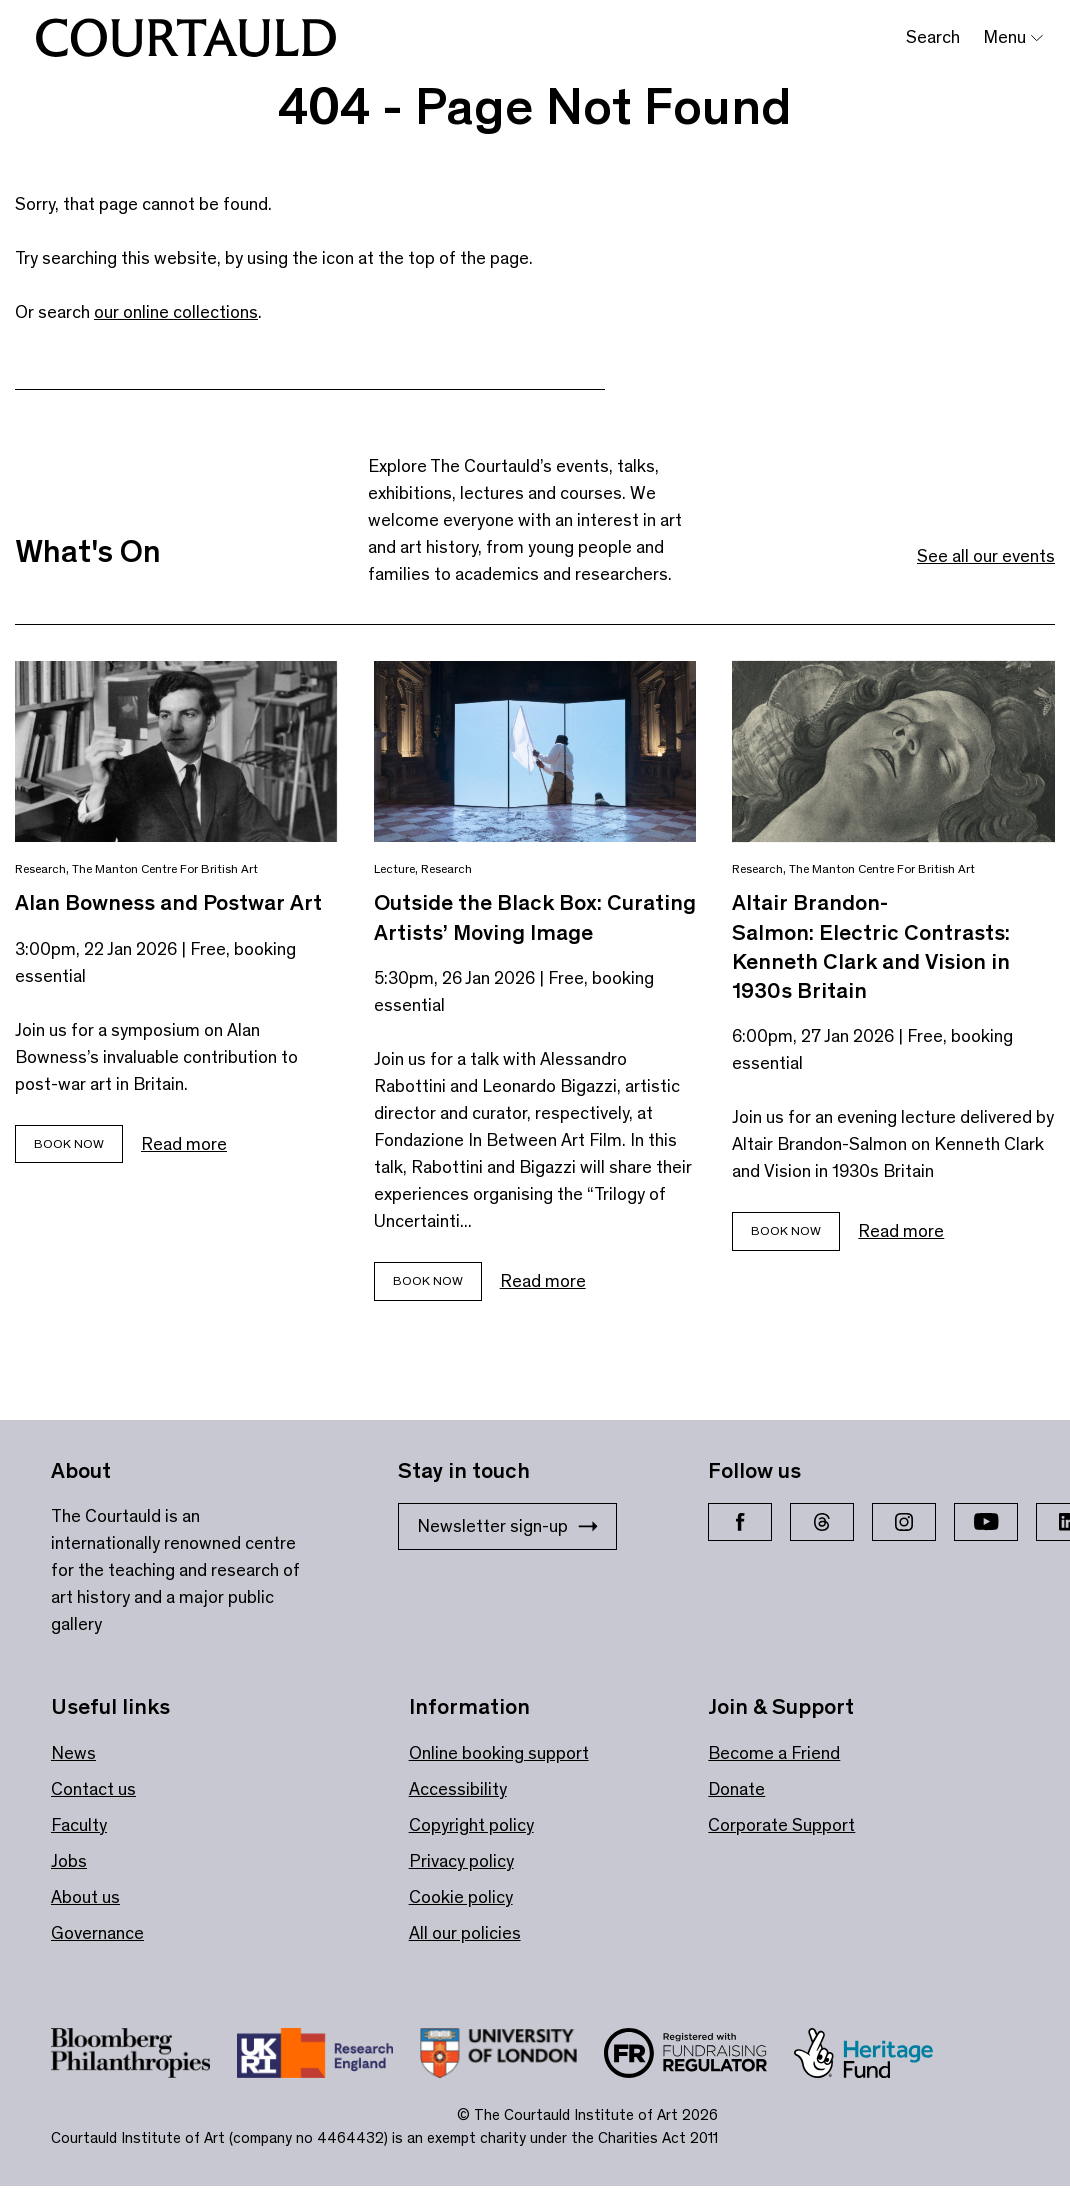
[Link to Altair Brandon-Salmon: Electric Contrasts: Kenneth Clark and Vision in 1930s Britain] (893, 751)
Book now (428, 1280)
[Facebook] (740, 1522)
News (73, 1753)
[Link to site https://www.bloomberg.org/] (144, 2057)
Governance (97, 1933)
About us (85, 1897)
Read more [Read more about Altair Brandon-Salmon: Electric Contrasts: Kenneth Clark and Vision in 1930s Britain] (901, 1231)
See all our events (986, 556)
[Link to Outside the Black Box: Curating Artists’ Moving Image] (535, 752)
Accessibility (458, 1789)
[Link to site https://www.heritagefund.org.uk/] (877, 2057)
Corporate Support (781, 1825)
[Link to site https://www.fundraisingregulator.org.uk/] (699, 2057)
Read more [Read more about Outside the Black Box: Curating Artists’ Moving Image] (543, 1281)
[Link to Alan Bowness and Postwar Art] (176, 751)
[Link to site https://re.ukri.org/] (328, 2057)
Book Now (69, 1143)
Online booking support (499, 1753)
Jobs (69, 1861)
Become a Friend (774, 1753)
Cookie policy (461, 1897)
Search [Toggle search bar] (933, 37)
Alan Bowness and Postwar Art (168, 902)
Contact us (93, 1789)
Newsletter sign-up (507, 1526)
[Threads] (822, 1522)
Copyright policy (471, 1825)
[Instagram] (904, 1522)
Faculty (79, 1825)
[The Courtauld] (186, 38)
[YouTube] (986, 1522)
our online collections (176, 312)
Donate (736, 1789)
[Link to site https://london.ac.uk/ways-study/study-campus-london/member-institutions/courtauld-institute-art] (511, 2057)
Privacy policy (461, 1861)
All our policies (465, 1933)
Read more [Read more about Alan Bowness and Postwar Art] (184, 1144)
